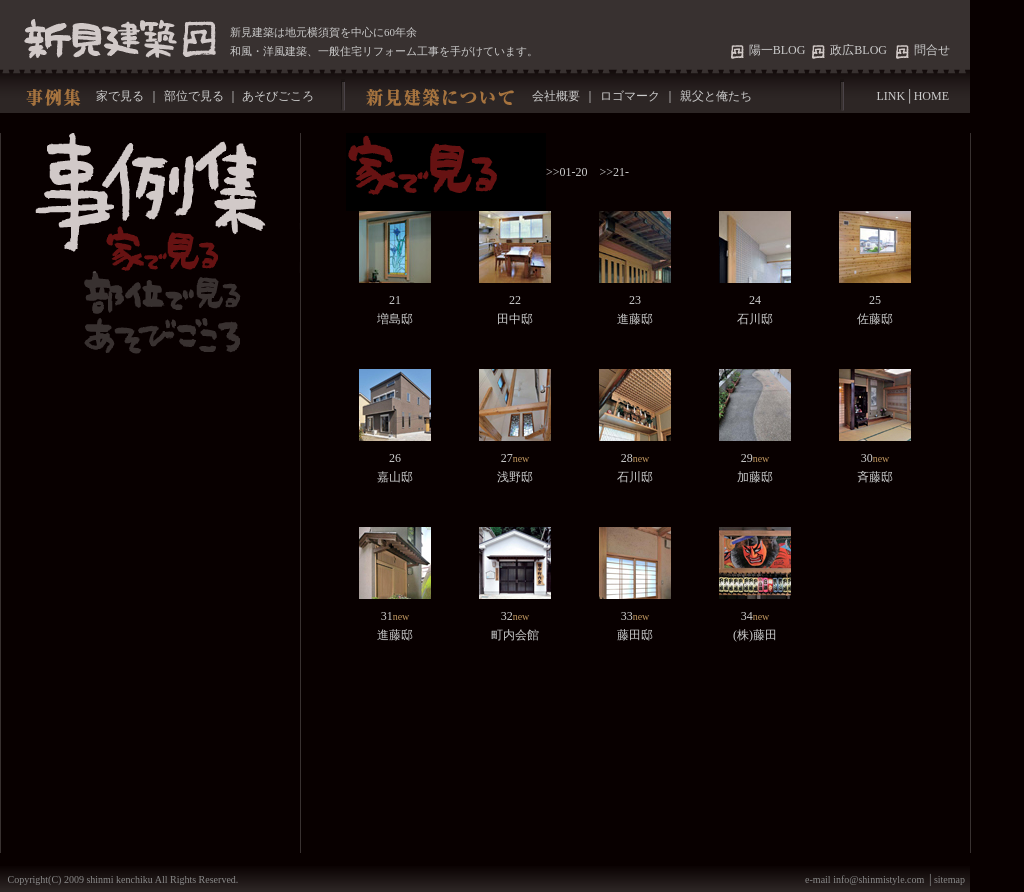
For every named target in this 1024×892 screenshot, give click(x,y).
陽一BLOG (780, 50)
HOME (931, 96)
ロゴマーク (630, 96)
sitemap (949, 879)
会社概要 (554, 96)
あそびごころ (278, 96)
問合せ (932, 50)
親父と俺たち (716, 96)
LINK (890, 96)
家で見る (118, 96)
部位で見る (194, 96)
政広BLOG (858, 50)
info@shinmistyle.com (880, 879)
